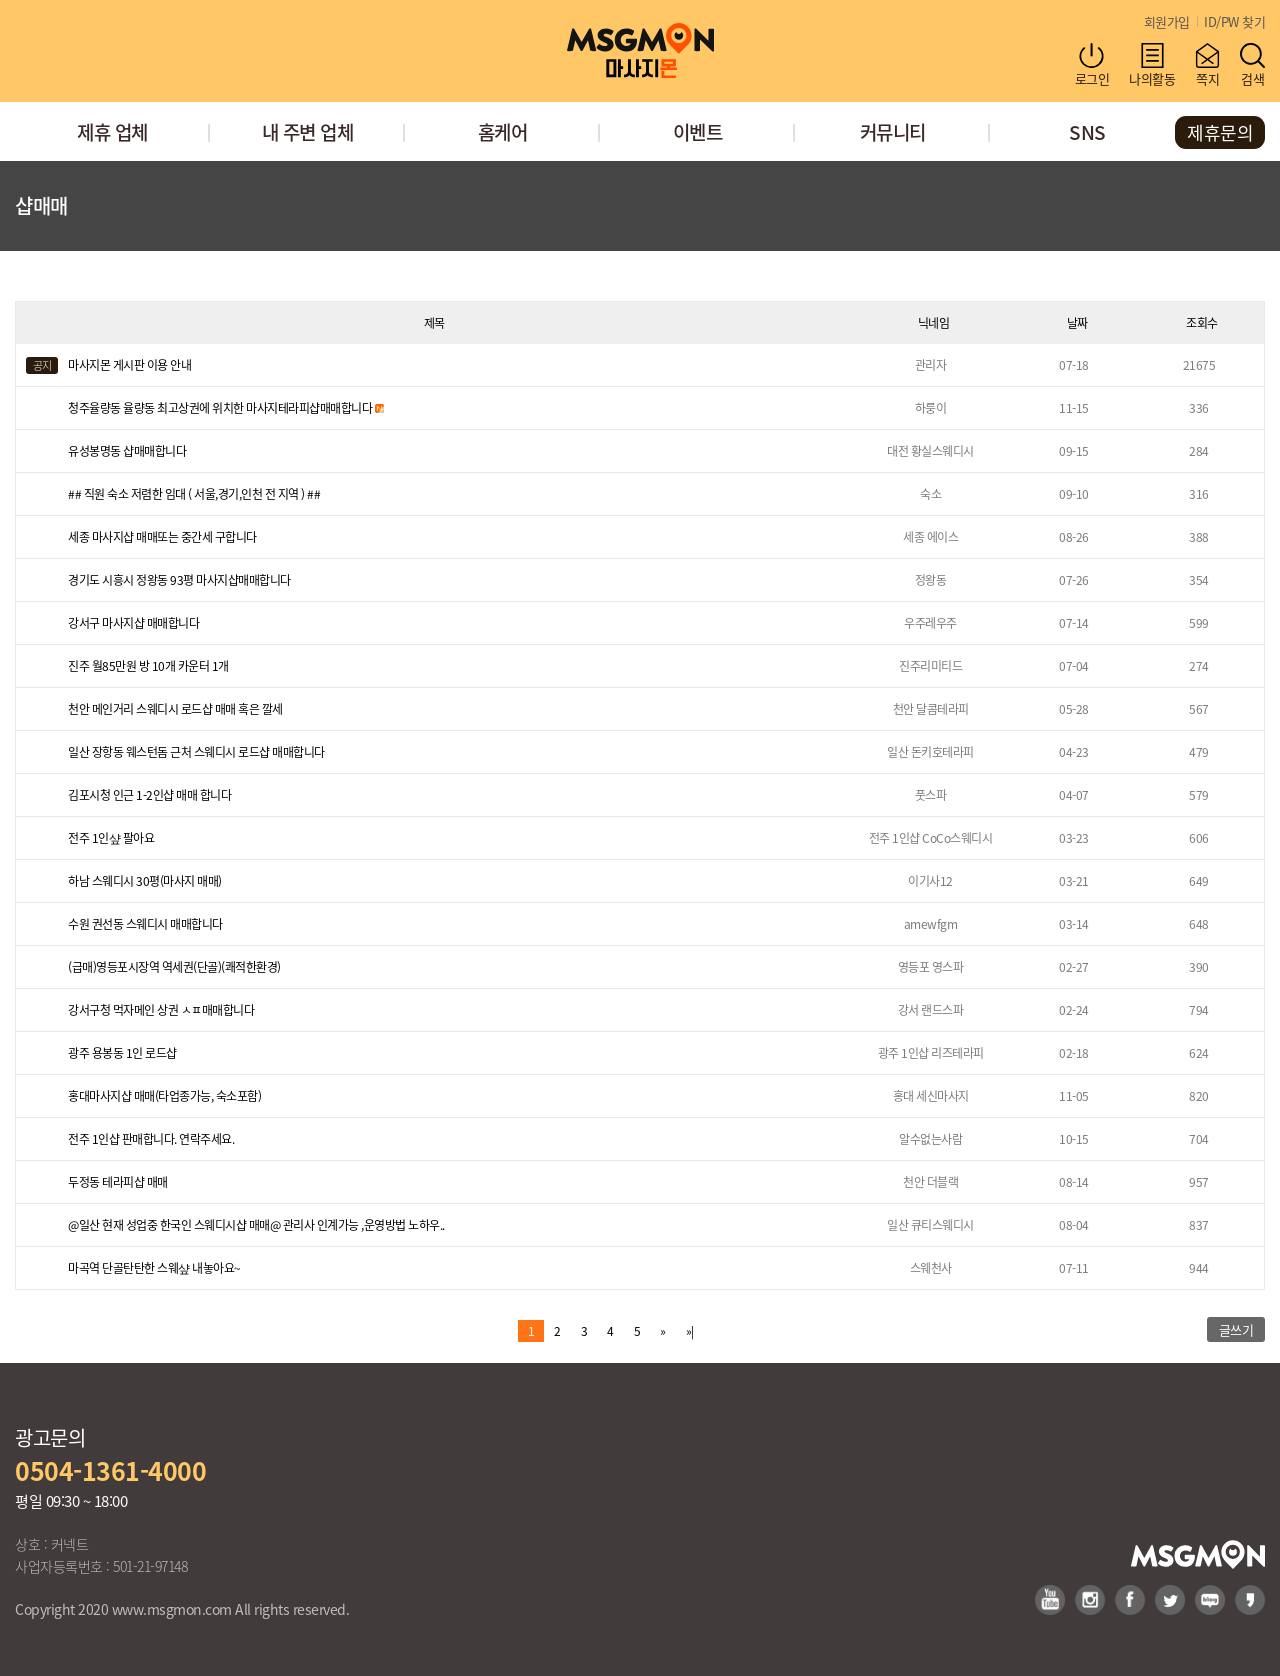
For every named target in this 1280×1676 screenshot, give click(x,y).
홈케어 (503, 131)
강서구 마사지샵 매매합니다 (133, 622)
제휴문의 (1220, 132)
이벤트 (698, 131)
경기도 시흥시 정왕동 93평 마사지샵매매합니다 (179, 579)
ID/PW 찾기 (1234, 21)
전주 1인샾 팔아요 (111, 837)
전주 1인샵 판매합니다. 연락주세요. (151, 1138)
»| (690, 1330)
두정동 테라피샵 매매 (118, 1181)
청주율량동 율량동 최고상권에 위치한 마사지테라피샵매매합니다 (226, 407)
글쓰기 (1236, 1329)
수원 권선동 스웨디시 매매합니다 (145, 923)
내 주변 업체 (308, 131)
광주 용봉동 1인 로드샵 (122, 1052)
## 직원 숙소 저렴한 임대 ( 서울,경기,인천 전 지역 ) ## (194, 493)
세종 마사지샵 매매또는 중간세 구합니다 (162, 536)
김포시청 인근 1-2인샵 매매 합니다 (149, 794)
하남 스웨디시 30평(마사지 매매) (145, 880)
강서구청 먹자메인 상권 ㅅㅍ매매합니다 (161, 1009)
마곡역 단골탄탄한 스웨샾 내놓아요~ (154, 1267)
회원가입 (1167, 21)
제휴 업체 (112, 131)
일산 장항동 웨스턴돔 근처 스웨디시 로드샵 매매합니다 (196, 751)
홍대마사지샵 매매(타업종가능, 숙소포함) (164, 1095)
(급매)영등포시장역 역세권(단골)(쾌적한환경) (174, 966)
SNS (1087, 131)
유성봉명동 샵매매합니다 (127, 450)
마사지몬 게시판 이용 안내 (129, 364)
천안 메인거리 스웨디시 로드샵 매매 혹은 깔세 (175, 708)
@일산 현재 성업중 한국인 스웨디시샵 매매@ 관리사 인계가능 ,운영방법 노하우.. (256, 1224)
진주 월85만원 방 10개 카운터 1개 (148, 665)
